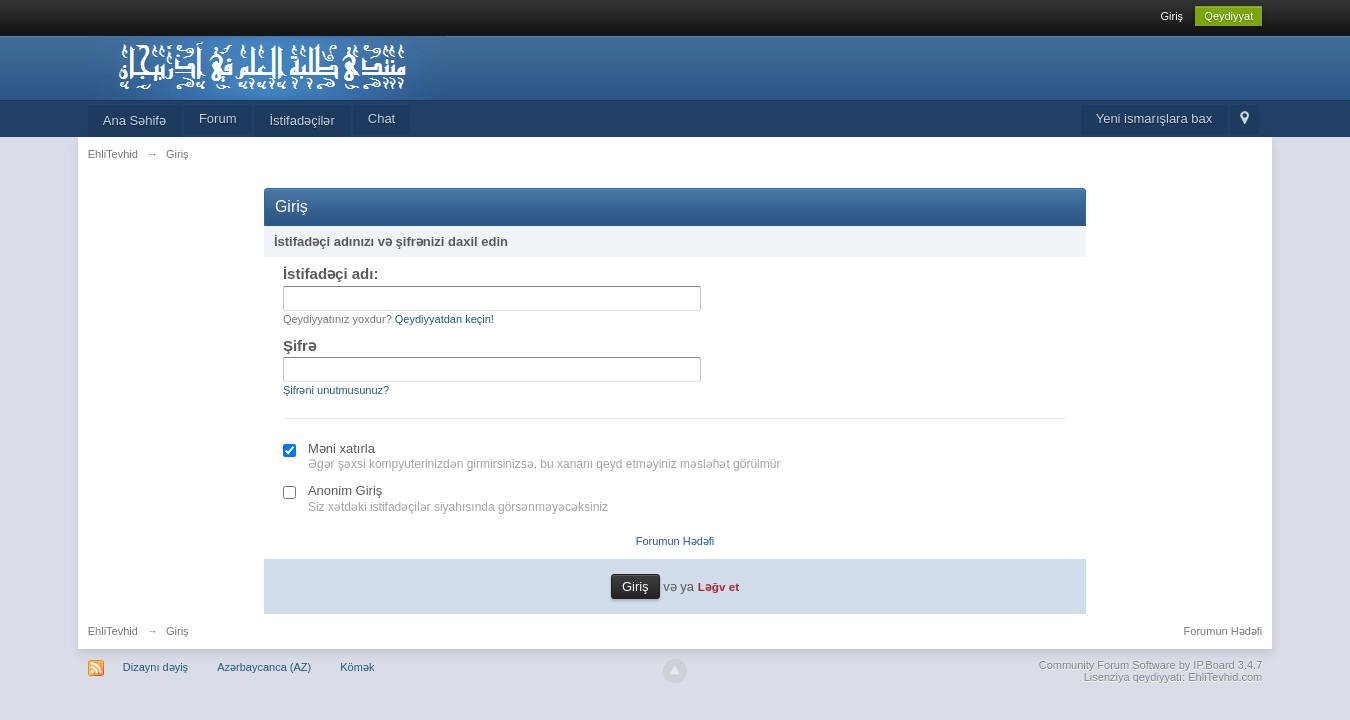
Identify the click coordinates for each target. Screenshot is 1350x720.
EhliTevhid (113, 631)
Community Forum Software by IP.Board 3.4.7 (1151, 665)
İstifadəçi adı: (331, 273)
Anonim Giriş (345, 490)
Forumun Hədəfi (675, 541)
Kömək (357, 667)
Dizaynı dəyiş (155, 667)
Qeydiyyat (1228, 16)
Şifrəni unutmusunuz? (336, 390)
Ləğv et (718, 586)
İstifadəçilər (301, 120)
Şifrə (299, 345)
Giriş (1171, 16)
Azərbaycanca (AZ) (264, 667)
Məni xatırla (341, 448)
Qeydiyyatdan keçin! (444, 319)
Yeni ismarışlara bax (1154, 118)
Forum (218, 118)
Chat (381, 118)
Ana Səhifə (134, 120)
